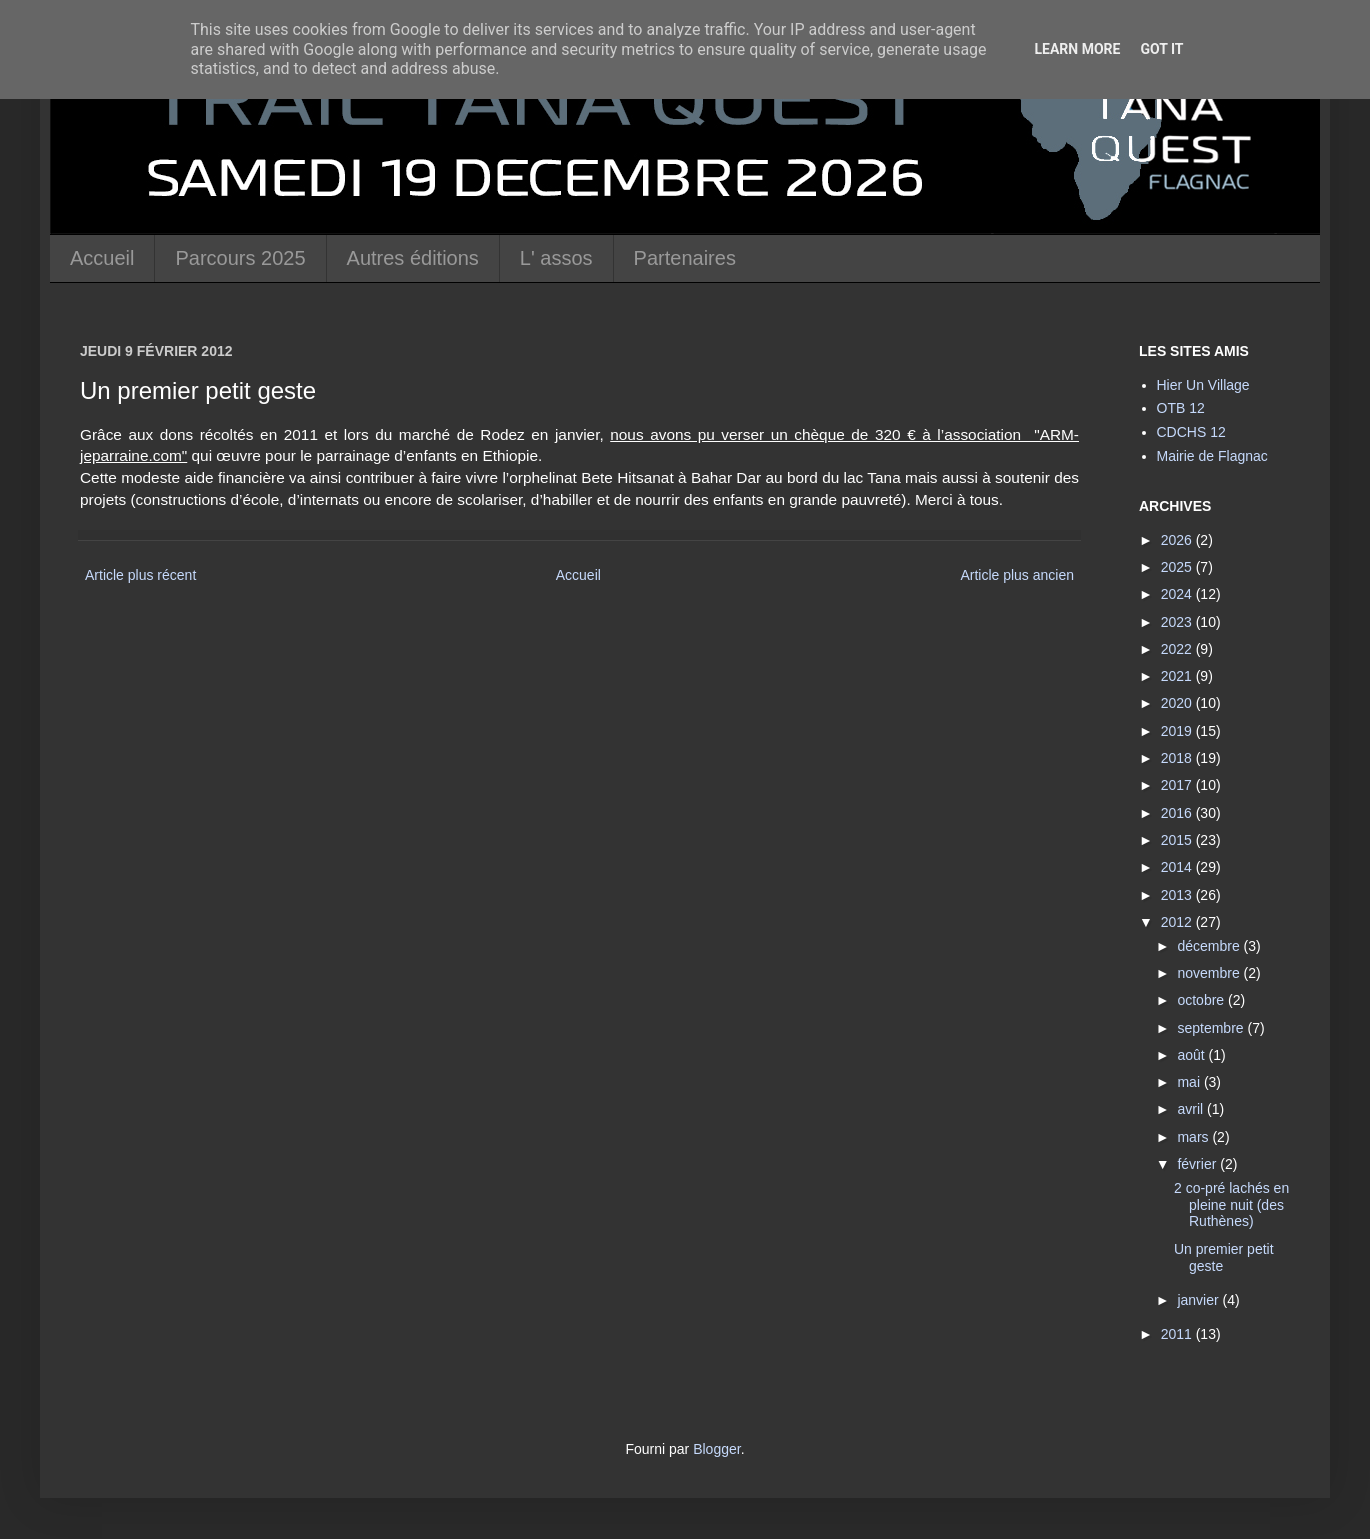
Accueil (102, 258)
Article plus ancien (1017, 575)
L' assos (556, 258)
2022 (1178, 649)
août (1192, 1055)
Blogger (716, 1449)
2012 (1178, 922)
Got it (1161, 49)
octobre (1202, 1000)
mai (1190, 1082)
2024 (1178, 594)
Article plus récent (140, 575)
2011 (1178, 1334)
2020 (1178, 703)
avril (1192, 1109)
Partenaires (685, 258)
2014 (1178, 867)
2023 (1178, 622)
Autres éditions (413, 258)
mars (1194, 1137)
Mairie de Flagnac (1212, 456)
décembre (1210, 946)
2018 (1178, 758)
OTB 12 (1181, 408)
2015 (1178, 840)
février (1198, 1164)
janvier (1199, 1300)
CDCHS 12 (1191, 432)
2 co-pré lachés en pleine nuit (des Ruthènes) (1231, 1205)
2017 (1178, 785)
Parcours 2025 (240, 258)
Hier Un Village (1203, 385)
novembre (1210, 973)
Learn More (1077, 49)
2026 (1178, 540)
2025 (1178, 567)
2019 (1178, 731)
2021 (1178, 676)
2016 (1178, 813)
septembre (1212, 1028)
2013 (1178, 895)
